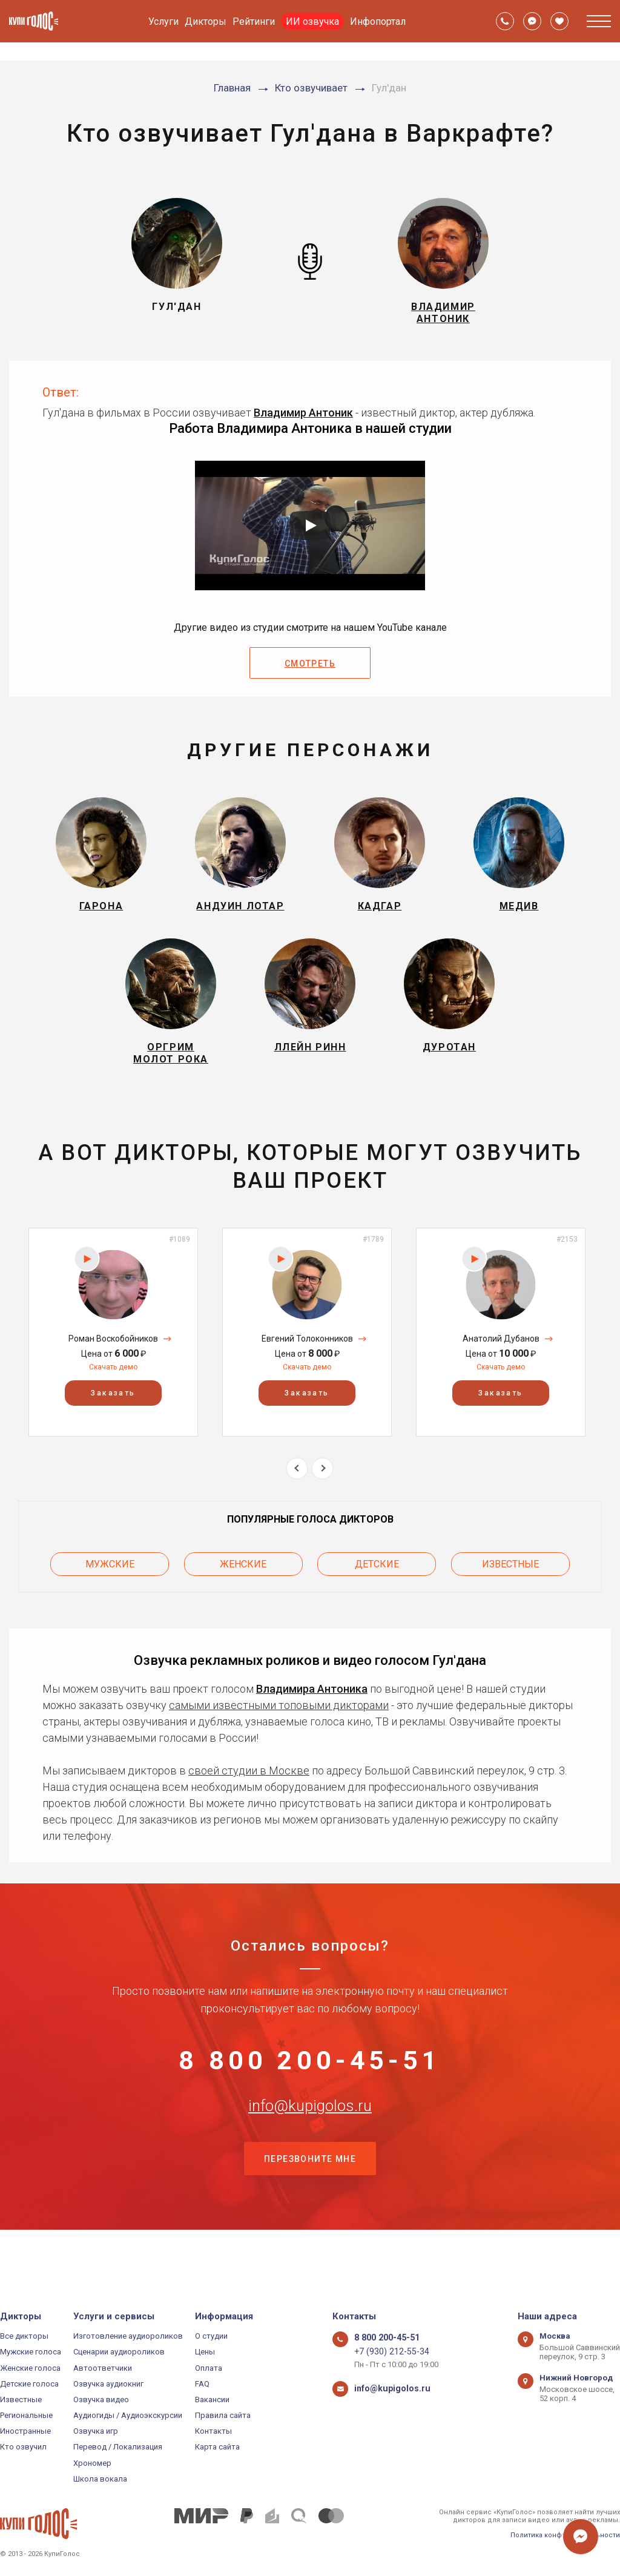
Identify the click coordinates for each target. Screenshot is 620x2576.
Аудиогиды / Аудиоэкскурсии (127, 2415)
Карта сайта (217, 2447)
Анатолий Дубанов (501, 1366)
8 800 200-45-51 (310, 2088)
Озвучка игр (95, 2431)
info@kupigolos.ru (310, 2148)
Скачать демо (113, 1395)
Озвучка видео (101, 2399)
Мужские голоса (30, 2352)
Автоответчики (102, 2368)
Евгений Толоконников (307, 1366)
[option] (113, 1360)
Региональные (26, 2415)
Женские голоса (30, 2368)
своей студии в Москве (248, 1793)
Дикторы (205, 21)
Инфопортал (378, 21)
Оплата (208, 2368)
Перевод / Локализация (117, 2447)
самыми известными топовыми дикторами (279, 1727)
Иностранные (25, 2431)
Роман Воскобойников (113, 1366)
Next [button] (322, 1496)
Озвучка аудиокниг (108, 2383)
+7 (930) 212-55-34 (386, 2352)
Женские (243, 1589)
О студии (211, 2335)
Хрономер (92, 2463)
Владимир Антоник (303, 419)
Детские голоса (29, 2383)
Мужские (109, 1589)
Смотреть (310, 671)
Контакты (213, 2431)
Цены (205, 2352)
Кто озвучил (23, 2447)
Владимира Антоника (312, 1711)
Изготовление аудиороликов (128, 2335)
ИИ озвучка (312, 21)
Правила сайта (223, 2415)
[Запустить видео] (310, 532)
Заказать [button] (113, 1421)
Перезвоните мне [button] (310, 2208)
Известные (510, 1589)
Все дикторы (24, 2335)
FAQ (202, 2383)
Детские (377, 1589)
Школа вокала (100, 2478)
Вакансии (212, 2399)
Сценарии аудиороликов (119, 2352)
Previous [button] (297, 1496)
